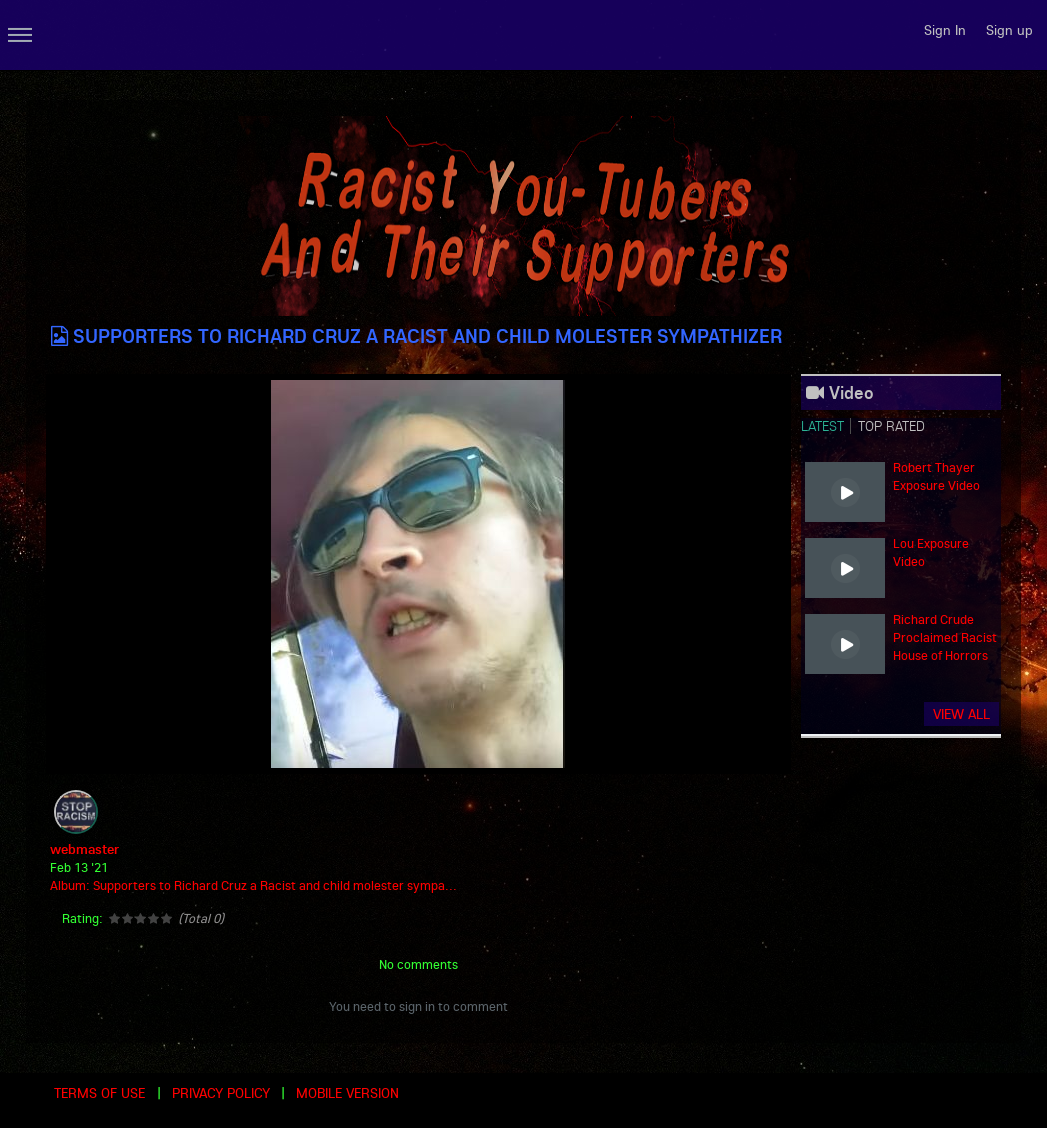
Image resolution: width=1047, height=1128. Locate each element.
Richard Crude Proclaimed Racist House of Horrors (945, 637)
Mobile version (347, 1093)
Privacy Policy (221, 1093)
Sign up (1009, 30)
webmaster (84, 849)
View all (961, 714)
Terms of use (99, 1093)
